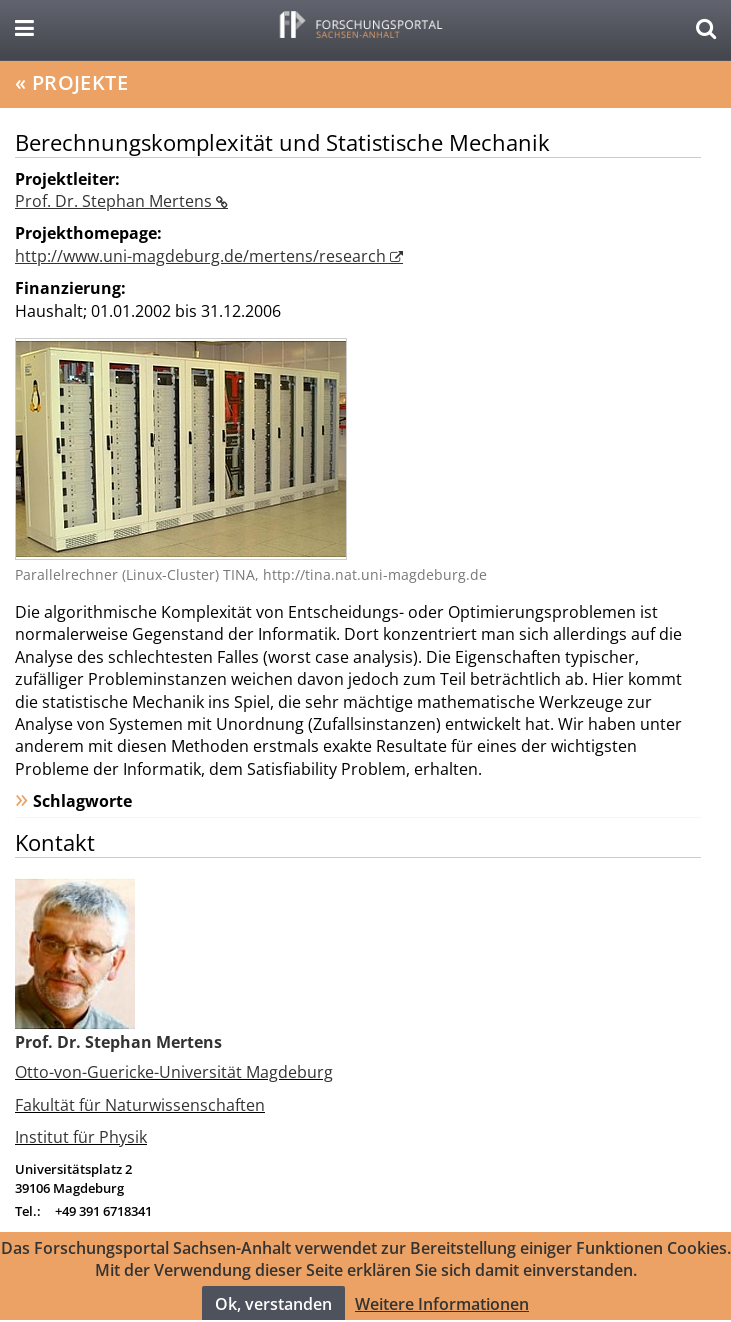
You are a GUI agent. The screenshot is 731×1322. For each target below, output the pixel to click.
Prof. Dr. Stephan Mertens (115, 201)
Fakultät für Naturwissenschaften (140, 1105)
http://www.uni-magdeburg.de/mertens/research (202, 256)
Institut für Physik (81, 1137)
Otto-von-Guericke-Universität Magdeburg (174, 1072)
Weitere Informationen (442, 1311)
